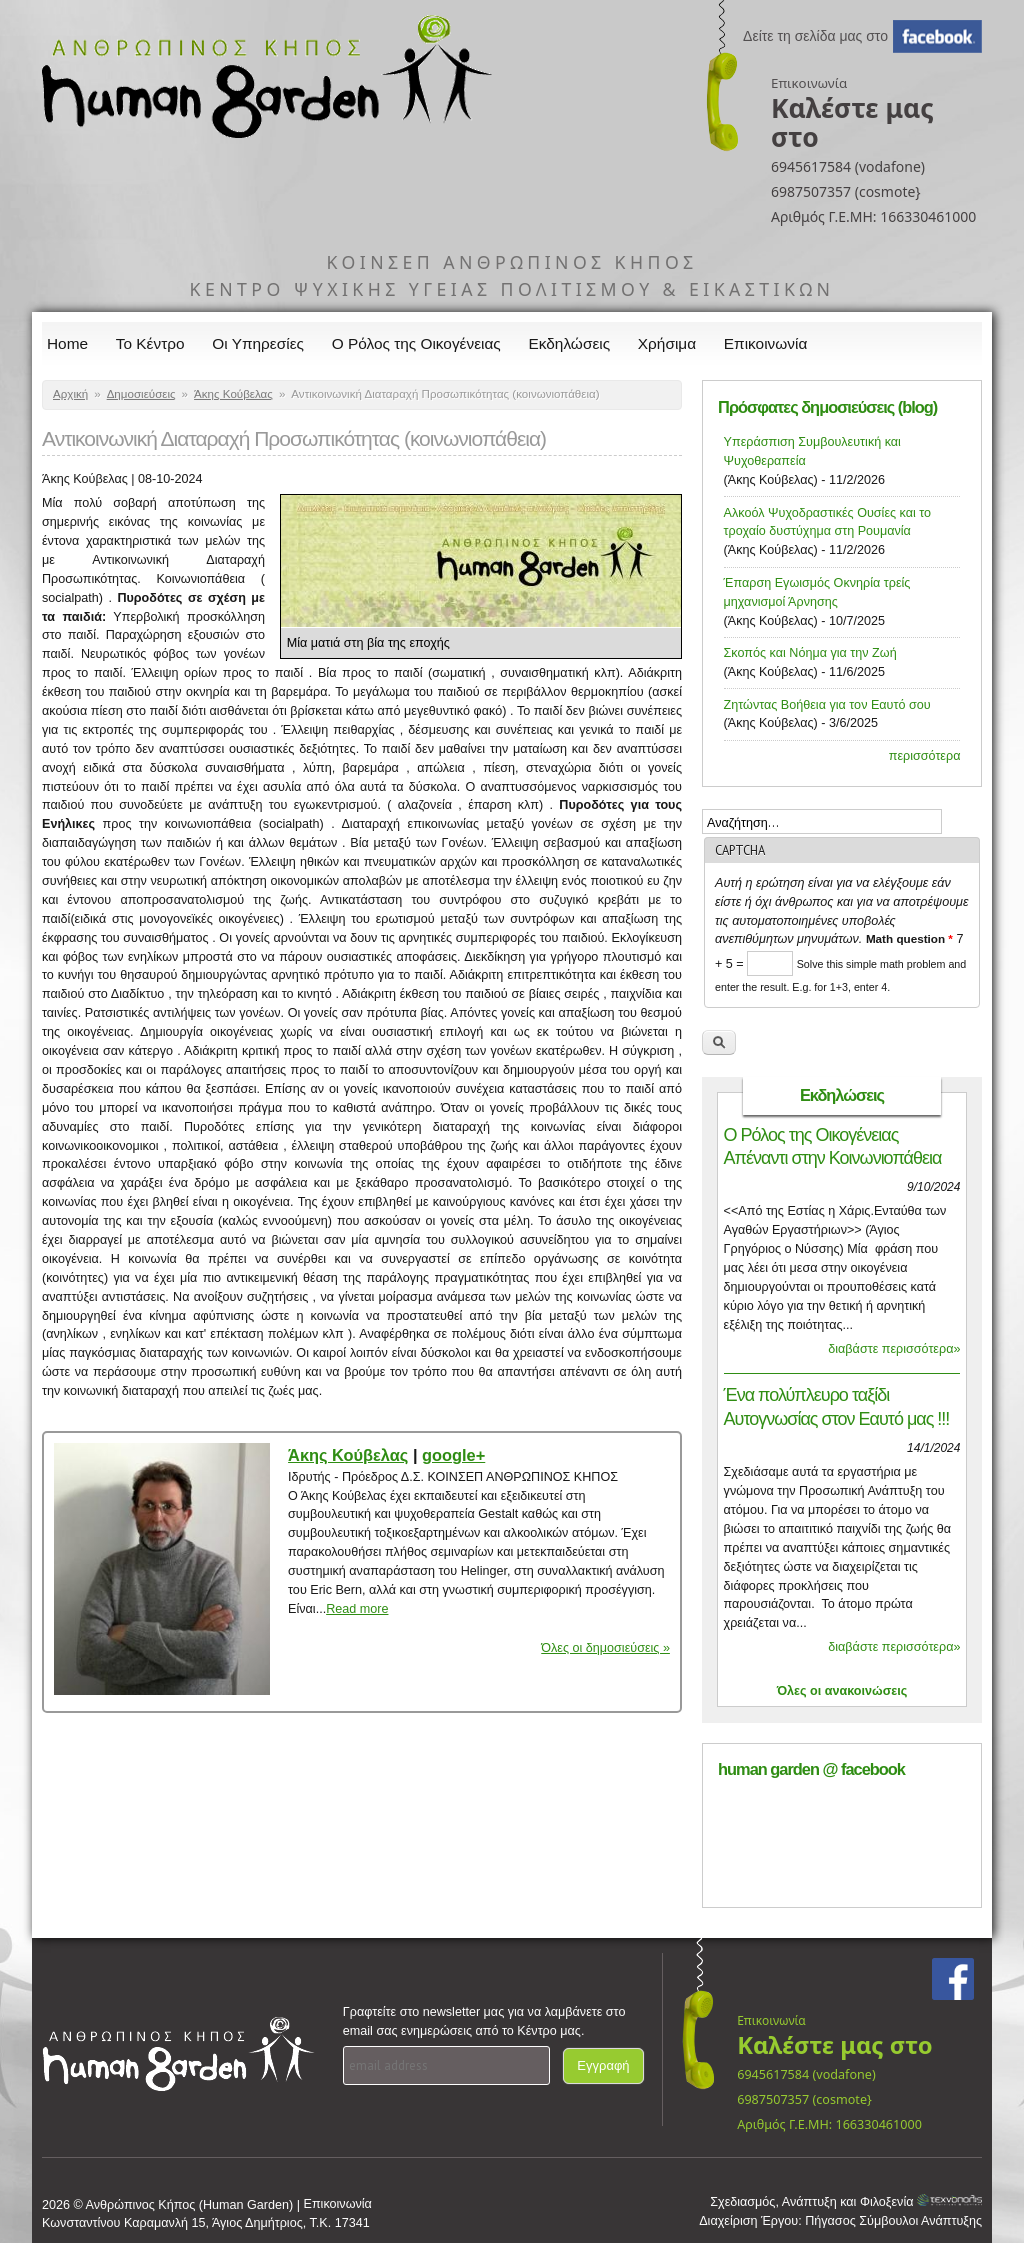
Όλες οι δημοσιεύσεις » (605, 1648)
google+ (453, 1455)
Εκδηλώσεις (570, 343)
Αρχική (70, 394)
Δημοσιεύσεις (141, 394)
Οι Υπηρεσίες (258, 343)
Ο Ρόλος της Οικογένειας (416, 343)
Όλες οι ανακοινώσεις (842, 1691)
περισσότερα (925, 756)
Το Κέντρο (150, 343)
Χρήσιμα (667, 343)
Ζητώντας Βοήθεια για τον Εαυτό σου (827, 705)
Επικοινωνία (766, 343)
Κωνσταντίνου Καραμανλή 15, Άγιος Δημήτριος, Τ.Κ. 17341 (206, 2223)
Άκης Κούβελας (233, 394)
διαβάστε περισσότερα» (894, 1349)
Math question (909, 938)
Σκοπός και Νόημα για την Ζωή (810, 653)
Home (67, 343)
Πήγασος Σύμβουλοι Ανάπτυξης (893, 2221)
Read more (357, 1609)
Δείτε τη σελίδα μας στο (815, 36)
